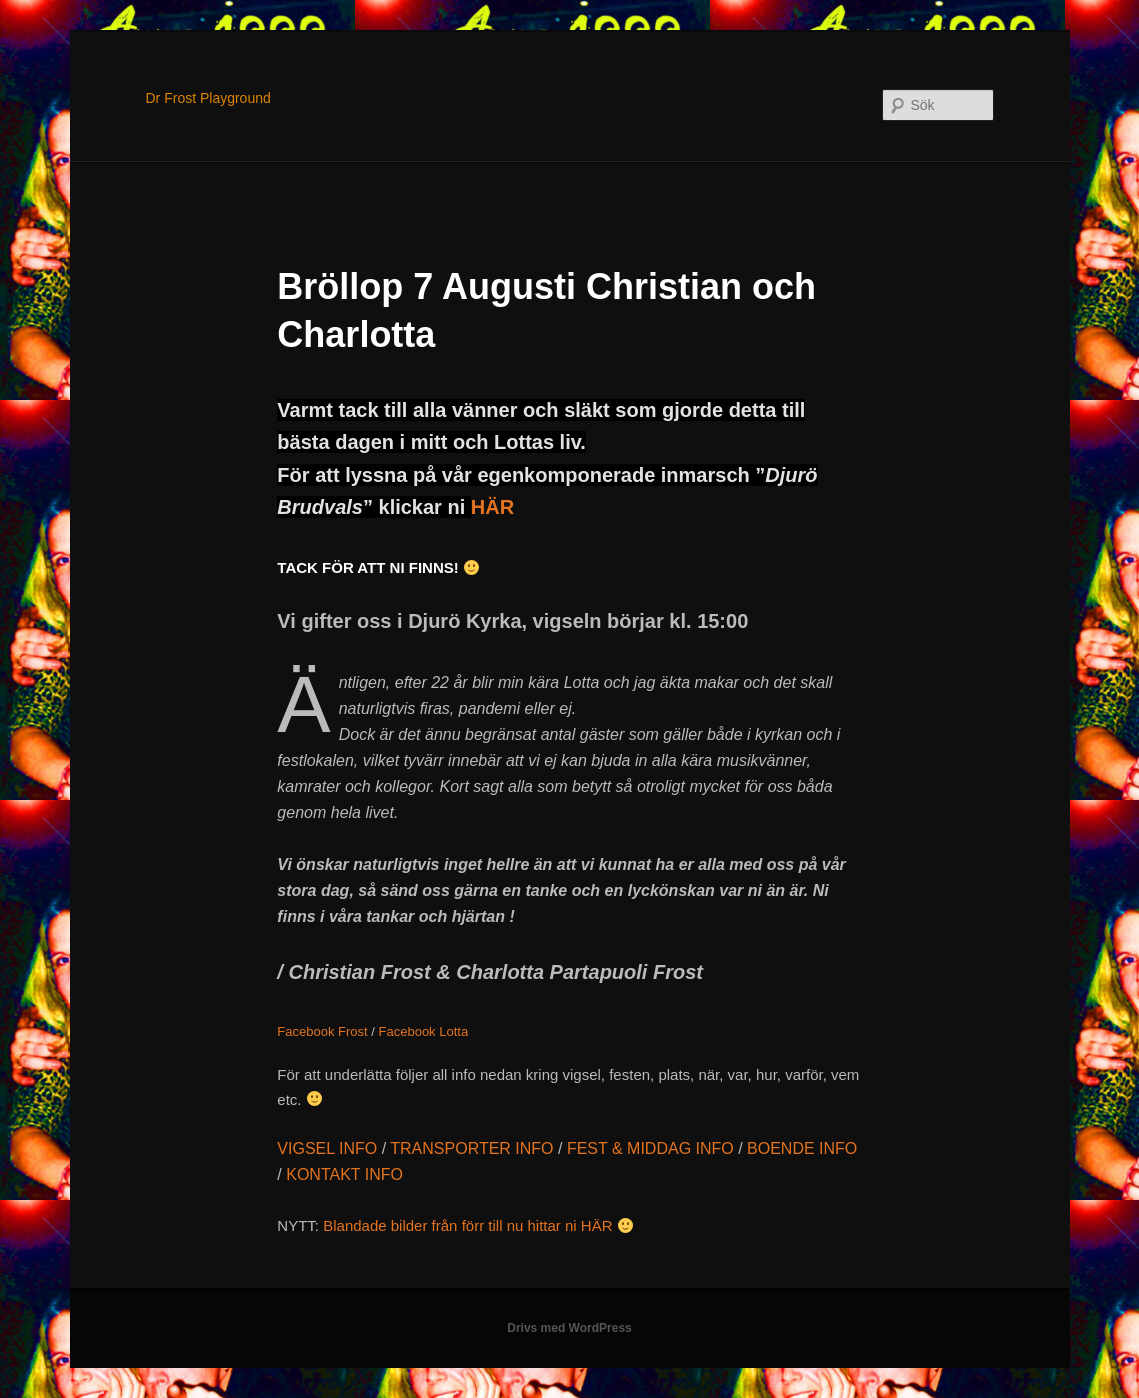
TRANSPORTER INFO (471, 1148)
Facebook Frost (322, 1031)
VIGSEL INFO (327, 1148)
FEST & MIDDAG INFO (650, 1148)
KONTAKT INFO (344, 1174)
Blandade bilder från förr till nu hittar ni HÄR (478, 1225)
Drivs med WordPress (569, 1328)
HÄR (492, 507)
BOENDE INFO (802, 1148)
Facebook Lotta (424, 1031)
